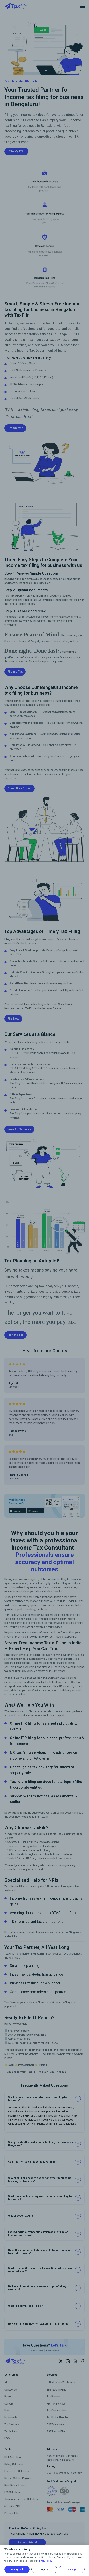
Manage (71, 2569)
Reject (44, 2569)
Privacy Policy (45, 2560)
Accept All (17, 2569)
